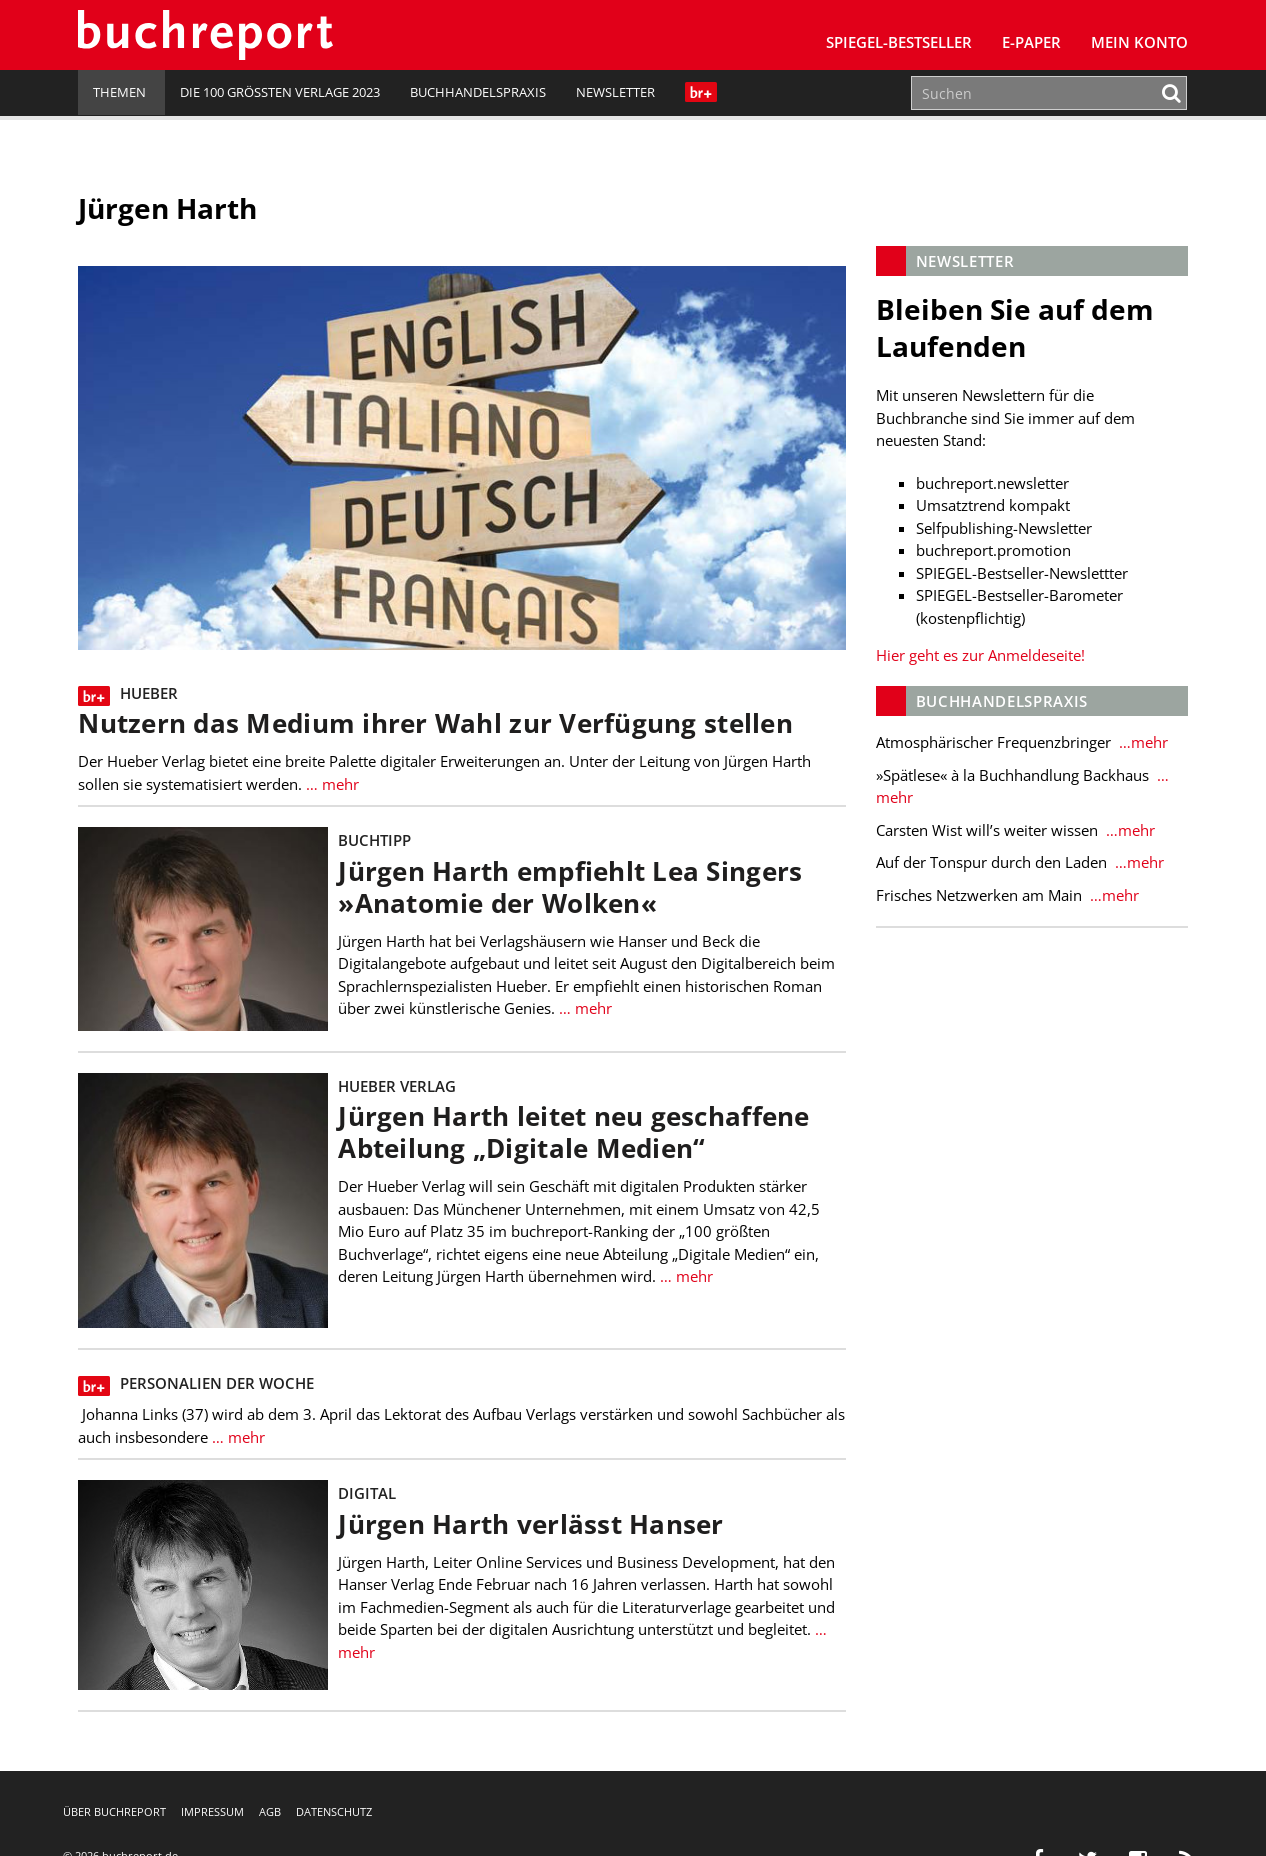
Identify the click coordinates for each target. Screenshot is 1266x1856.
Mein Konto (1139, 42)
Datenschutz (334, 1811)
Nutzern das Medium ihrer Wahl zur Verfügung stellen (435, 723)
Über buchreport (114, 1811)
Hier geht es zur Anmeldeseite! (980, 655)
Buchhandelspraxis (478, 92)
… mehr (330, 784)
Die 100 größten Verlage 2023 (280, 92)
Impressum (212, 1811)
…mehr (1141, 742)
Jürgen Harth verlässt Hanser (530, 1524)
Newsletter (615, 92)
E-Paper (1031, 42)
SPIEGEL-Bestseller (899, 42)
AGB (270, 1811)
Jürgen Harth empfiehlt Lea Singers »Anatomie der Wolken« (570, 887)
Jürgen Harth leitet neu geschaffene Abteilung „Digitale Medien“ (573, 1132)
